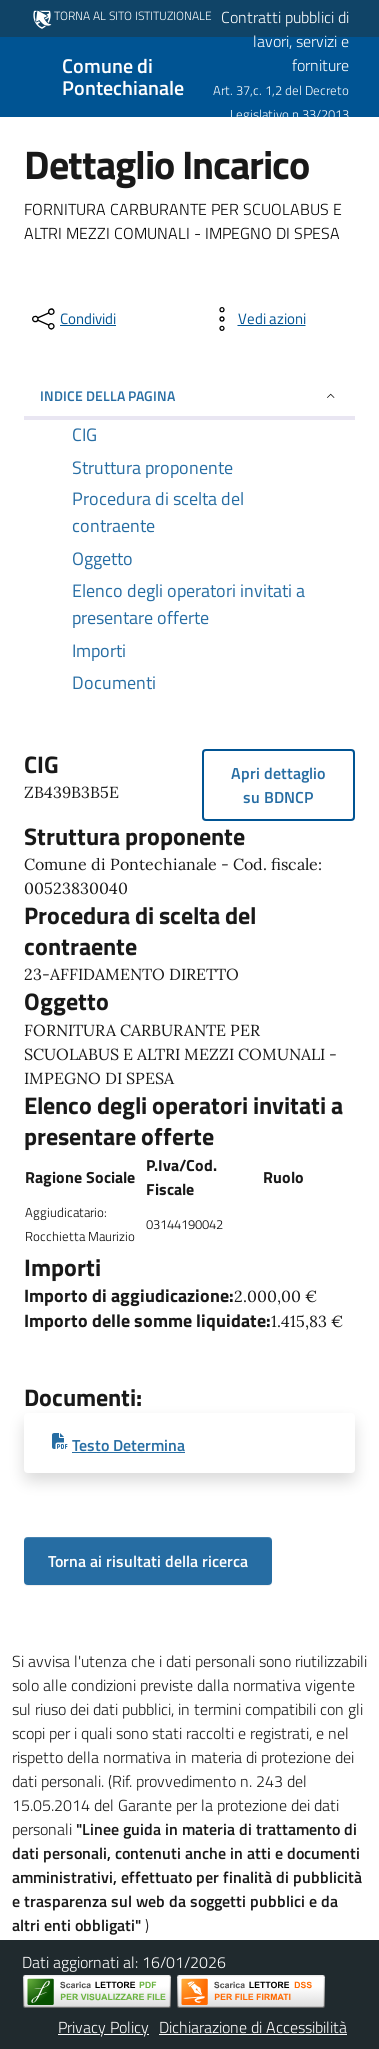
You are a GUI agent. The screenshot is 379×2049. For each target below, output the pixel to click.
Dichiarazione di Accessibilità (253, 2027)
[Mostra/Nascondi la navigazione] (24, 75)
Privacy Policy (103, 2027)
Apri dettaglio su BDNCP (278, 785)
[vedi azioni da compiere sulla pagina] (256, 319)
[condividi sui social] (72, 319)
